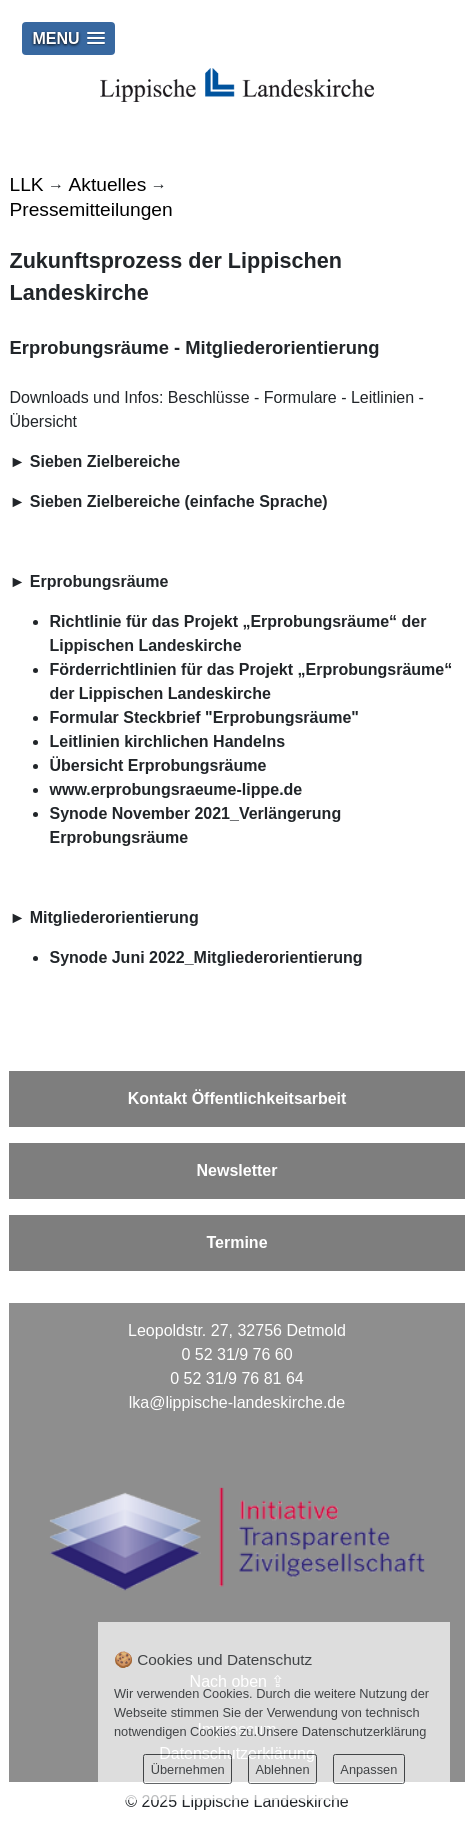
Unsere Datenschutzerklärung (341, 1731)
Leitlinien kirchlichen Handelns (167, 741)
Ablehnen (282, 1769)
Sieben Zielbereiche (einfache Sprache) (179, 501)
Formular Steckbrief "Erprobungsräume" (203, 717)
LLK (26, 184)
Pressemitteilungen (90, 209)
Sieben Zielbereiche (105, 461)
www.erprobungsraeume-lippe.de (175, 789)
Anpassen (368, 1769)
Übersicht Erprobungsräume (157, 765)
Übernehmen (188, 1769)
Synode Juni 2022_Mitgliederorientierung (205, 957)
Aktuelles (108, 184)
